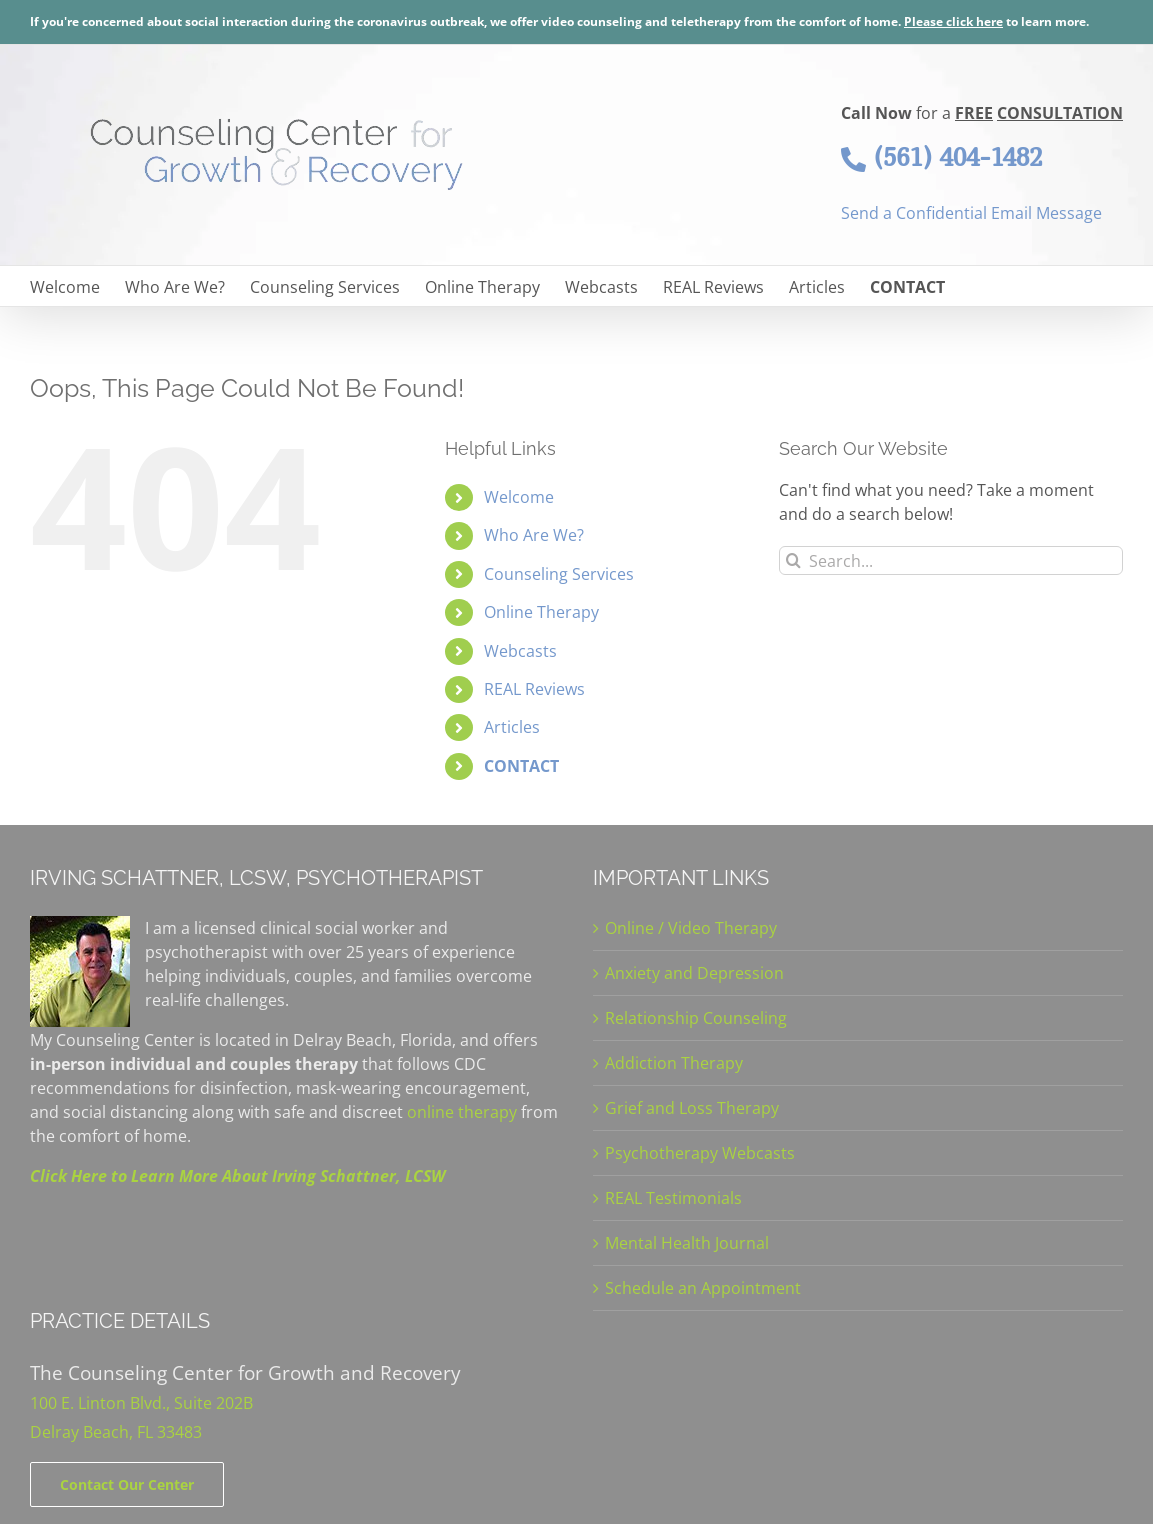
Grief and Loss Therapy (692, 1108)
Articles (512, 727)
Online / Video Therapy (691, 928)
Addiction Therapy (674, 1063)
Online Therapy (541, 612)
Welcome (519, 497)
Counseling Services (559, 574)
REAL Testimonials (673, 1198)
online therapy (462, 1112)
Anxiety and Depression (694, 973)
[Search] (793, 560)
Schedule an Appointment (703, 1288)
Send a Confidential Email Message (971, 213)
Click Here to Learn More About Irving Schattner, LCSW (237, 1176)
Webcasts (520, 651)
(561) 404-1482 (941, 157)
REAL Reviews (534, 689)
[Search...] (951, 560)
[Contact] (127, 1484)
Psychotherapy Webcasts (700, 1153)
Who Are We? (534, 535)
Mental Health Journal (687, 1243)
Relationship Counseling (696, 1018)
